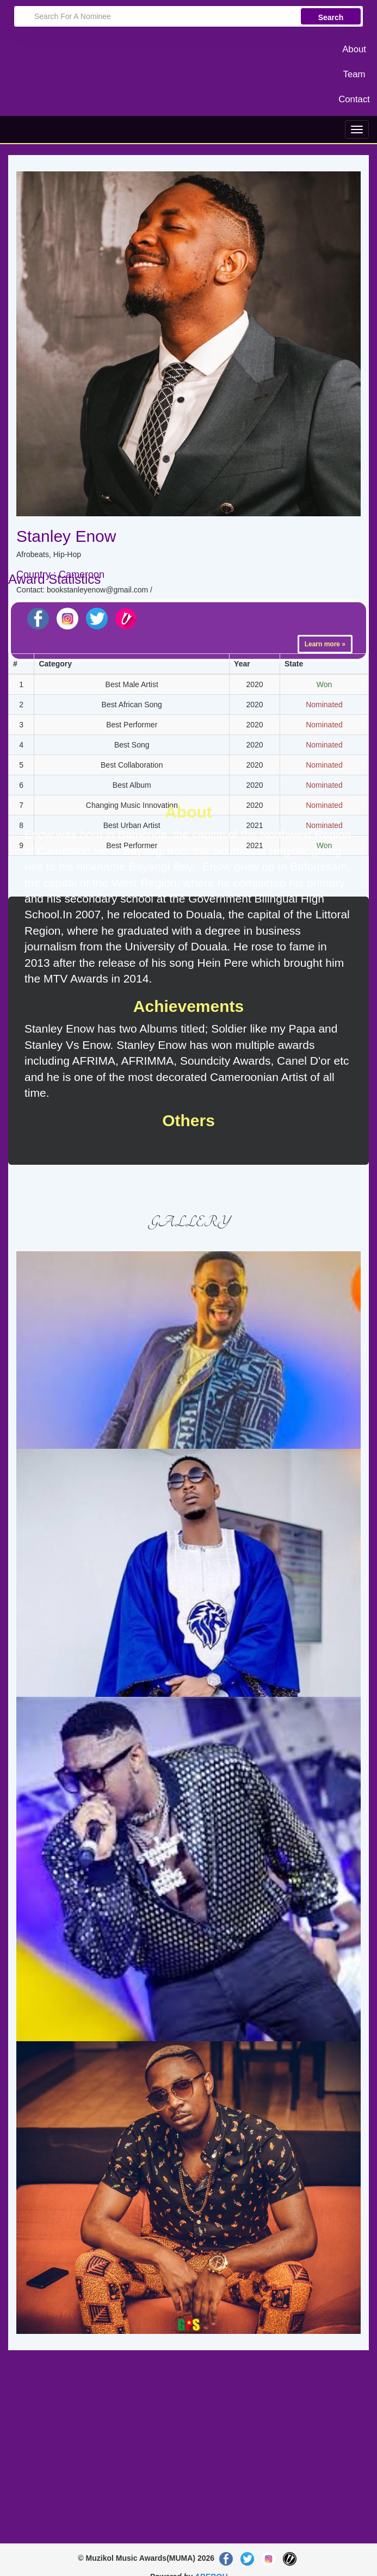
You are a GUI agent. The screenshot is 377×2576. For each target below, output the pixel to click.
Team (354, 74)
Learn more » (325, 644)
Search (331, 17)
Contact (354, 99)
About (354, 49)
